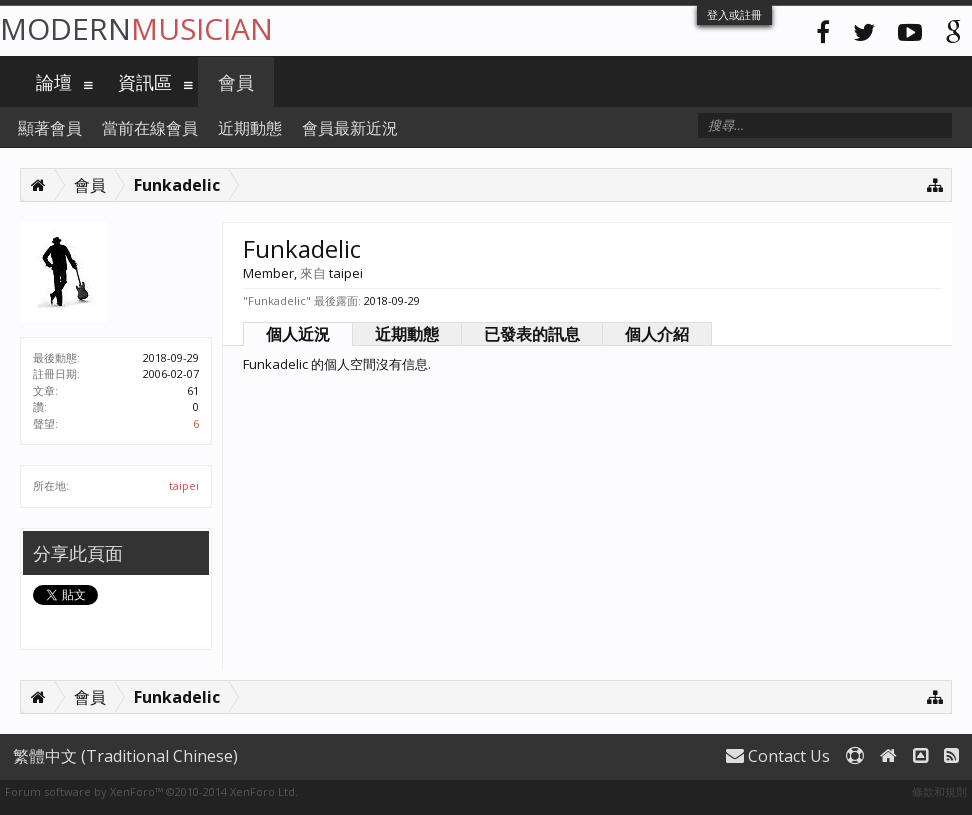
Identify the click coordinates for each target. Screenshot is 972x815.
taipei (184, 485)
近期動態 (407, 334)
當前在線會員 (150, 128)
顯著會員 (50, 128)
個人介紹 (657, 334)
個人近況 (298, 334)
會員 (236, 82)
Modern (136, 28)
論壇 (54, 82)
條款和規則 (939, 791)
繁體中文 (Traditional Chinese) (125, 756)
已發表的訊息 (532, 334)
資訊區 (145, 82)
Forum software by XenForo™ (151, 791)
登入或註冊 (734, 14)
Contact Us (778, 756)
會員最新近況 (350, 128)
